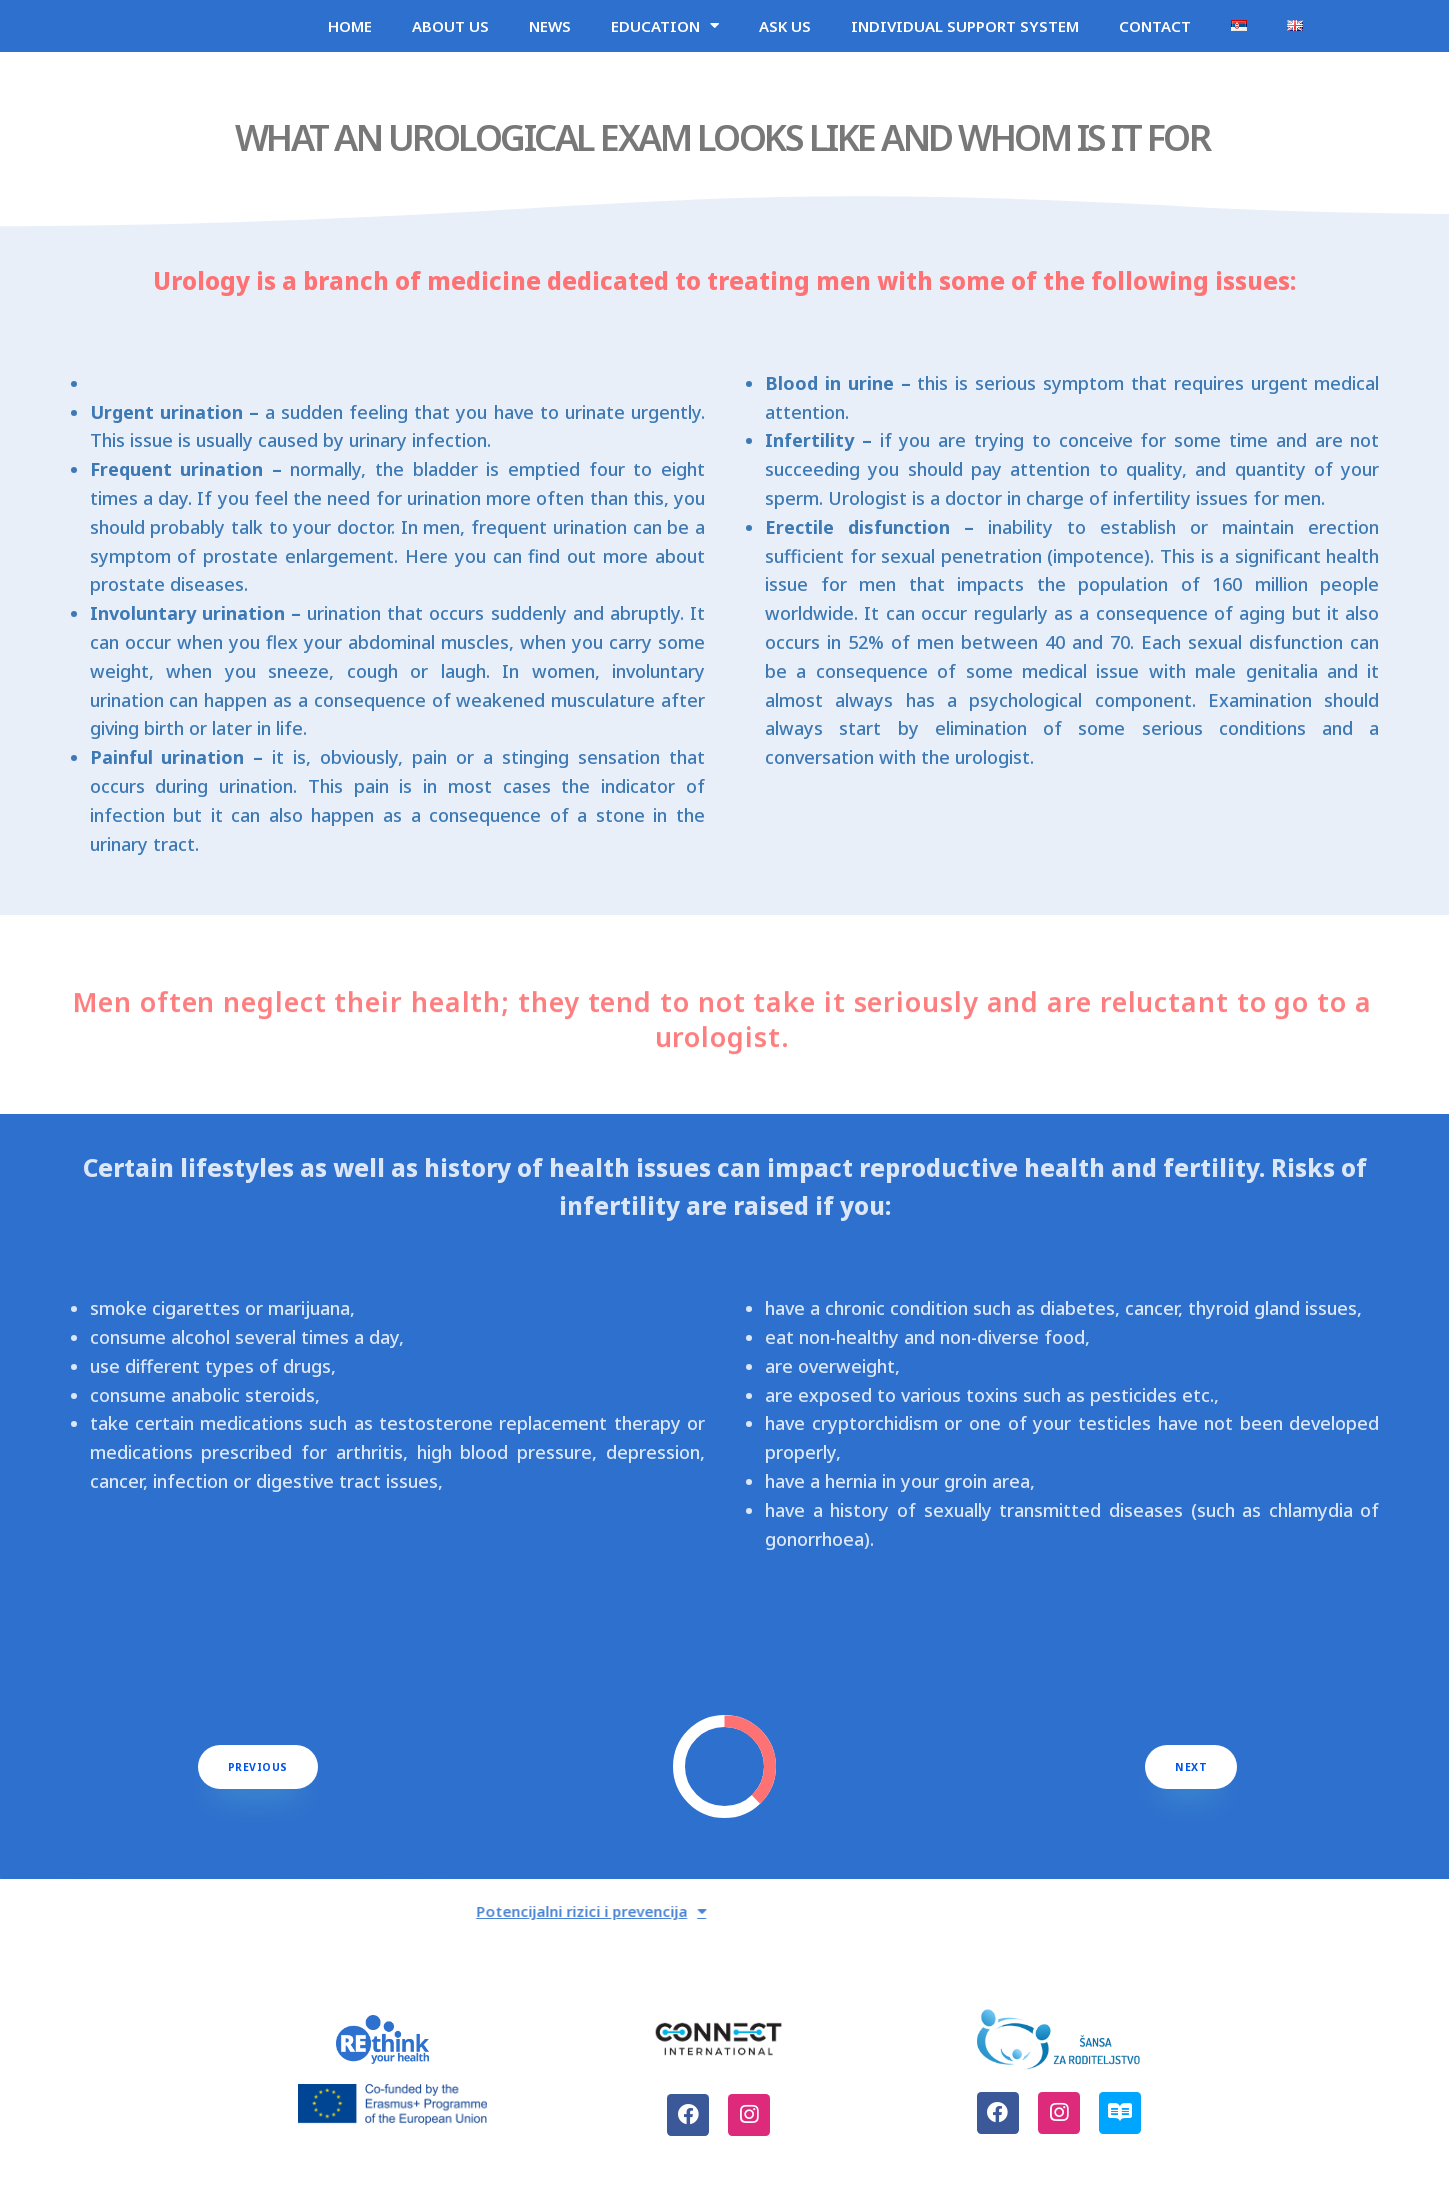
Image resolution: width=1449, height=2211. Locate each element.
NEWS (550, 34)
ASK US (785, 34)
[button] (258, 1782)
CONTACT (1155, 34)
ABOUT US (450, 34)
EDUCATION (665, 33)
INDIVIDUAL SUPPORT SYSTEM (965, 34)
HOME (350, 34)
